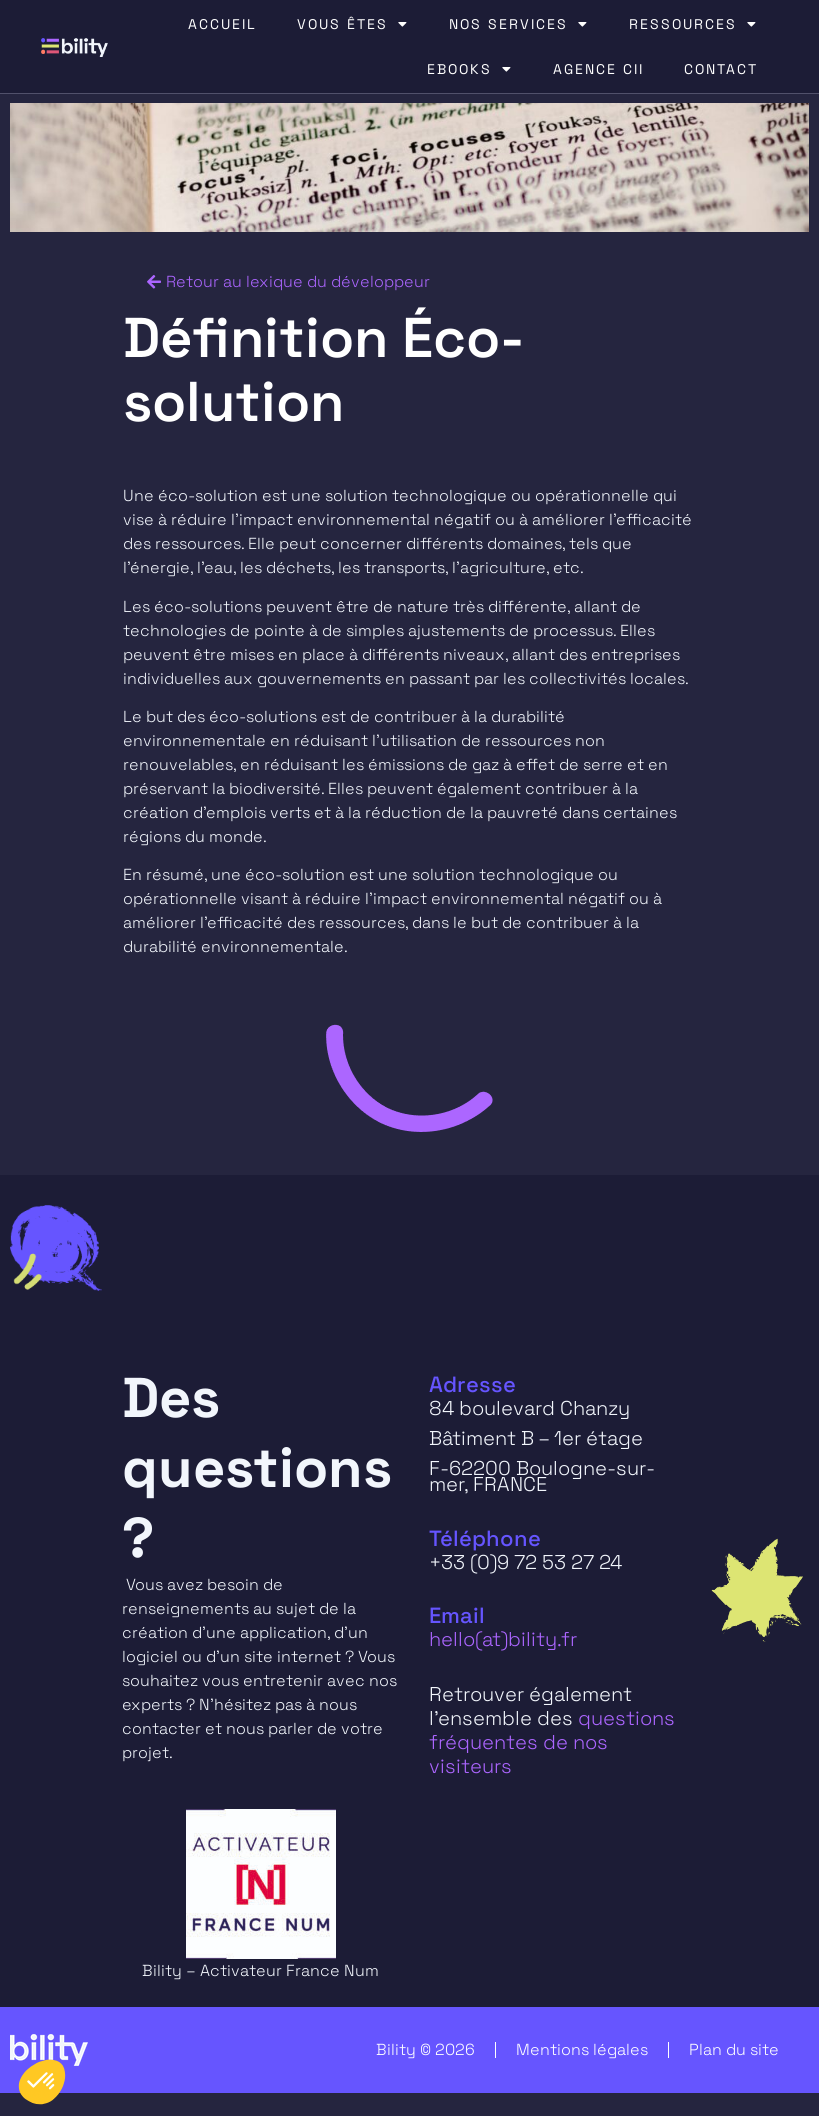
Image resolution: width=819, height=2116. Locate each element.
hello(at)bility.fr (503, 1639)
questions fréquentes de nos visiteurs (552, 1742)
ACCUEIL (222, 24)
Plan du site (734, 2049)
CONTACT (721, 69)
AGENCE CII (598, 69)
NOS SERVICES (519, 24)
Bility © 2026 (425, 2049)
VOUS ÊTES (353, 24)
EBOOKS (470, 69)
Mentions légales (582, 2049)
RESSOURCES (693, 24)
